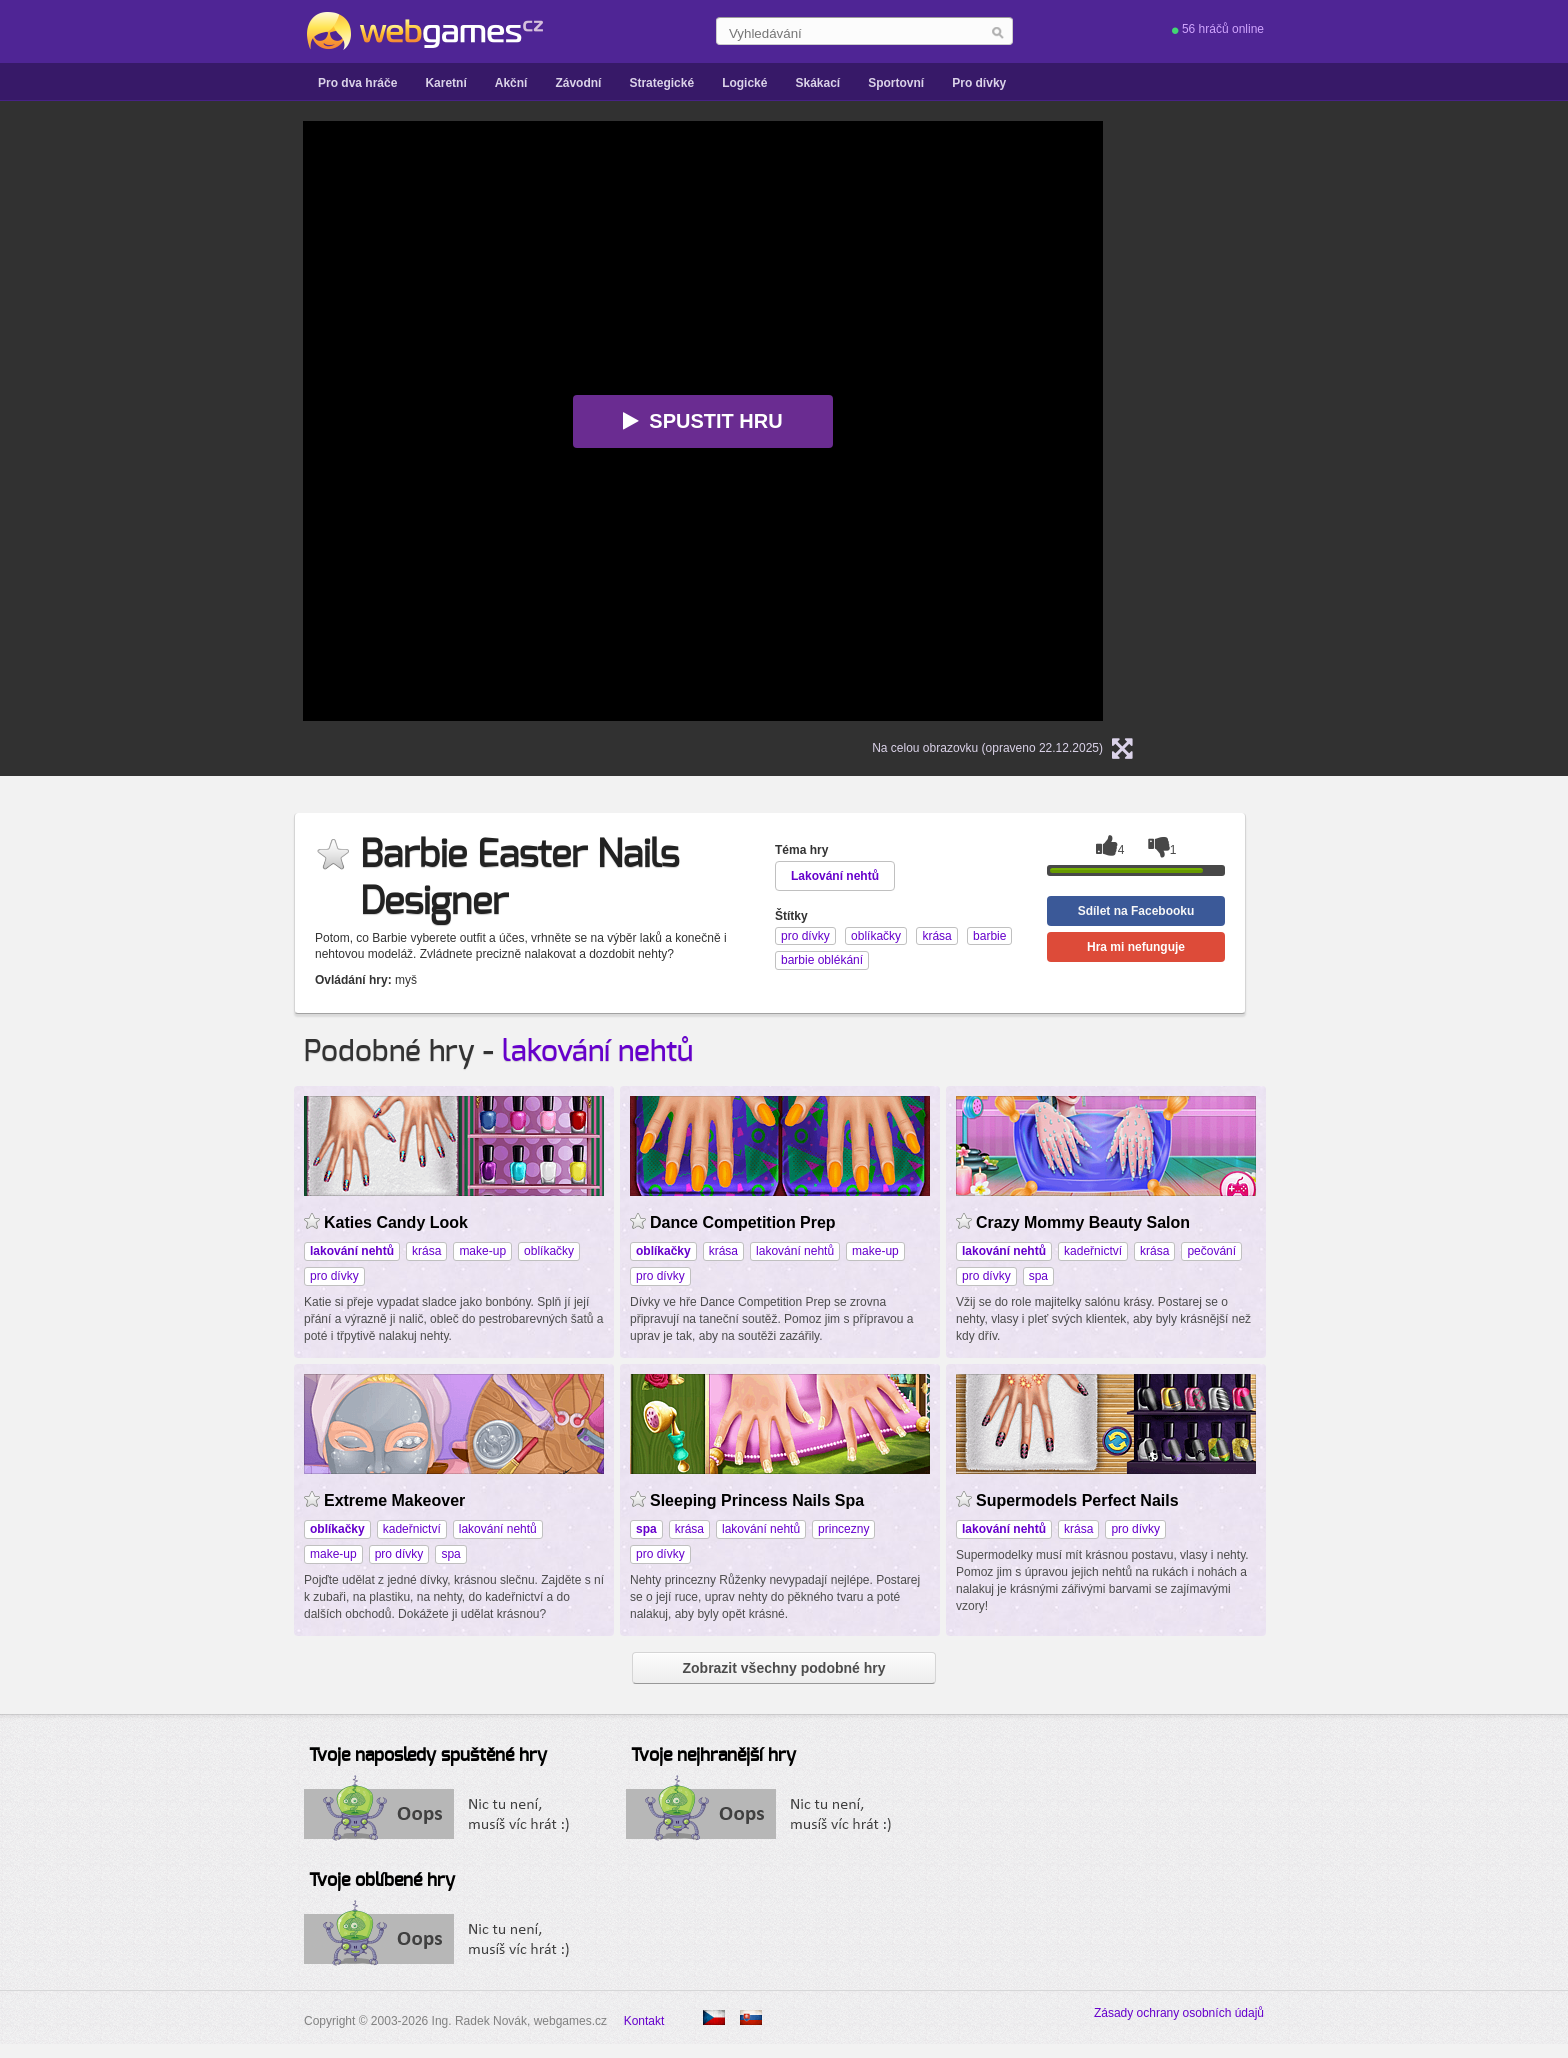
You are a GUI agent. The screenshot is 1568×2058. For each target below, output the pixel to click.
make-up (482, 1251)
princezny (843, 1529)
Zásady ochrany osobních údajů (1179, 2013)
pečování (1211, 1251)
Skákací (817, 83)
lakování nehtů (597, 1052)
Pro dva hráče (357, 83)
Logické (744, 83)
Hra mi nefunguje (1136, 947)
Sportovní (896, 83)
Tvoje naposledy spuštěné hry (428, 1756)
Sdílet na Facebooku (1136, 911)
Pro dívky (979, 83)
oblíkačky (549, 1251)
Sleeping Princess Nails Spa (757, 1500)
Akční (511, 83)
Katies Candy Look (396, 1222)
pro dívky (334, 1276)
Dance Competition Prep (743, 1222)
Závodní (578, 83)
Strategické (661, 83)
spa (1038, 1276)
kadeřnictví (1093, 1251)
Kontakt (644, 2021)
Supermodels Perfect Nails (1077, 1500)
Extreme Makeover (394, 1500)
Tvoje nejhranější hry (713, 1756)
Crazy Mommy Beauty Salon (1083, 1222)
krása (426, 1251)
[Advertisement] (104, 421)
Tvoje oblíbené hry (382, 1881)
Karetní (445, 83)
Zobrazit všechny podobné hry (783, 1668)
